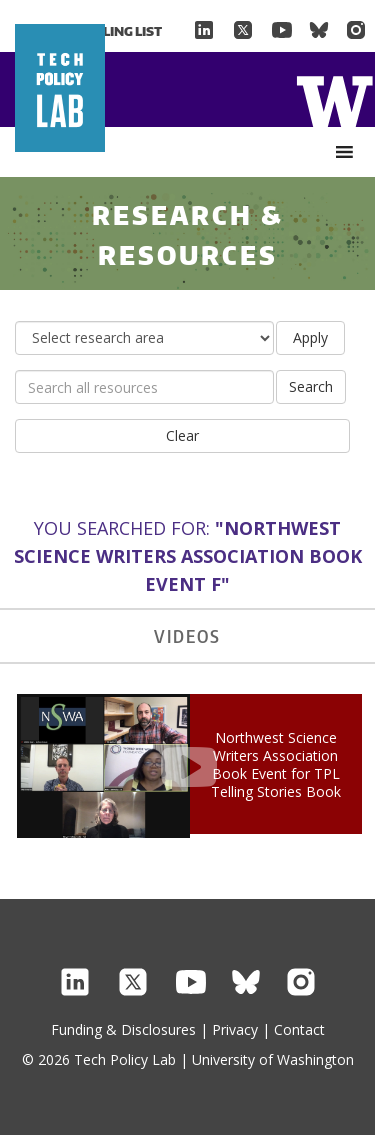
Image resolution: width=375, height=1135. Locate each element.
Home (334, 99)
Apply (310, 337)
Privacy (235, 1029)
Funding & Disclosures (123, 1029)
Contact (299, 1029)
